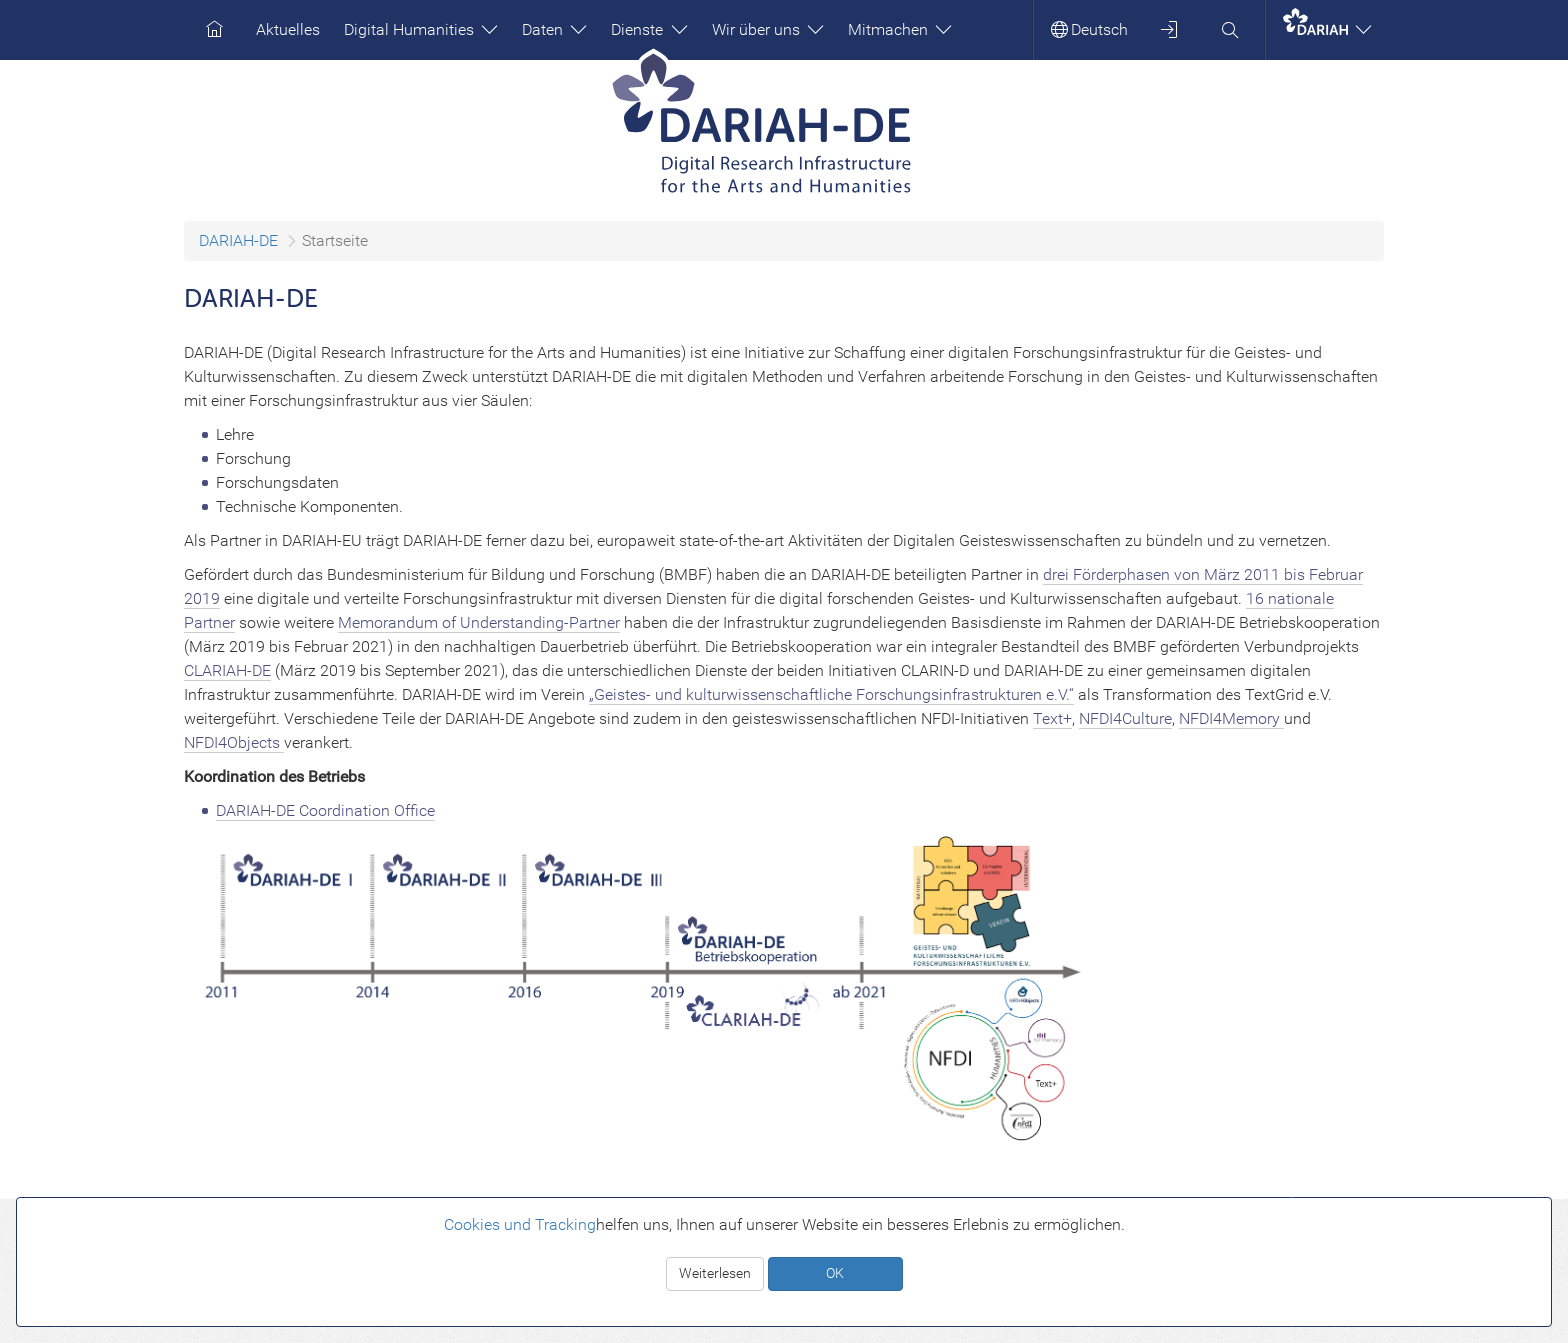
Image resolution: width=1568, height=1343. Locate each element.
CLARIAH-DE (227, 670)
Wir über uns (768, 29)
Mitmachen (900, 29)
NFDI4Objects (234, 742)
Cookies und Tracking (520, 1224)
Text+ (1052, 718)
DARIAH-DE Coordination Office (325, 810)
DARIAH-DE (238, 240)
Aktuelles (288, 29)
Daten (554, 29)
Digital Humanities (421, 29)
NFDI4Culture (1125, 718)
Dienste (649, 29)
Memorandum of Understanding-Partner (479, 622)
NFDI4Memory (1231, 718)
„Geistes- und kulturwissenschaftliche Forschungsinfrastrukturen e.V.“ (831, 694)
